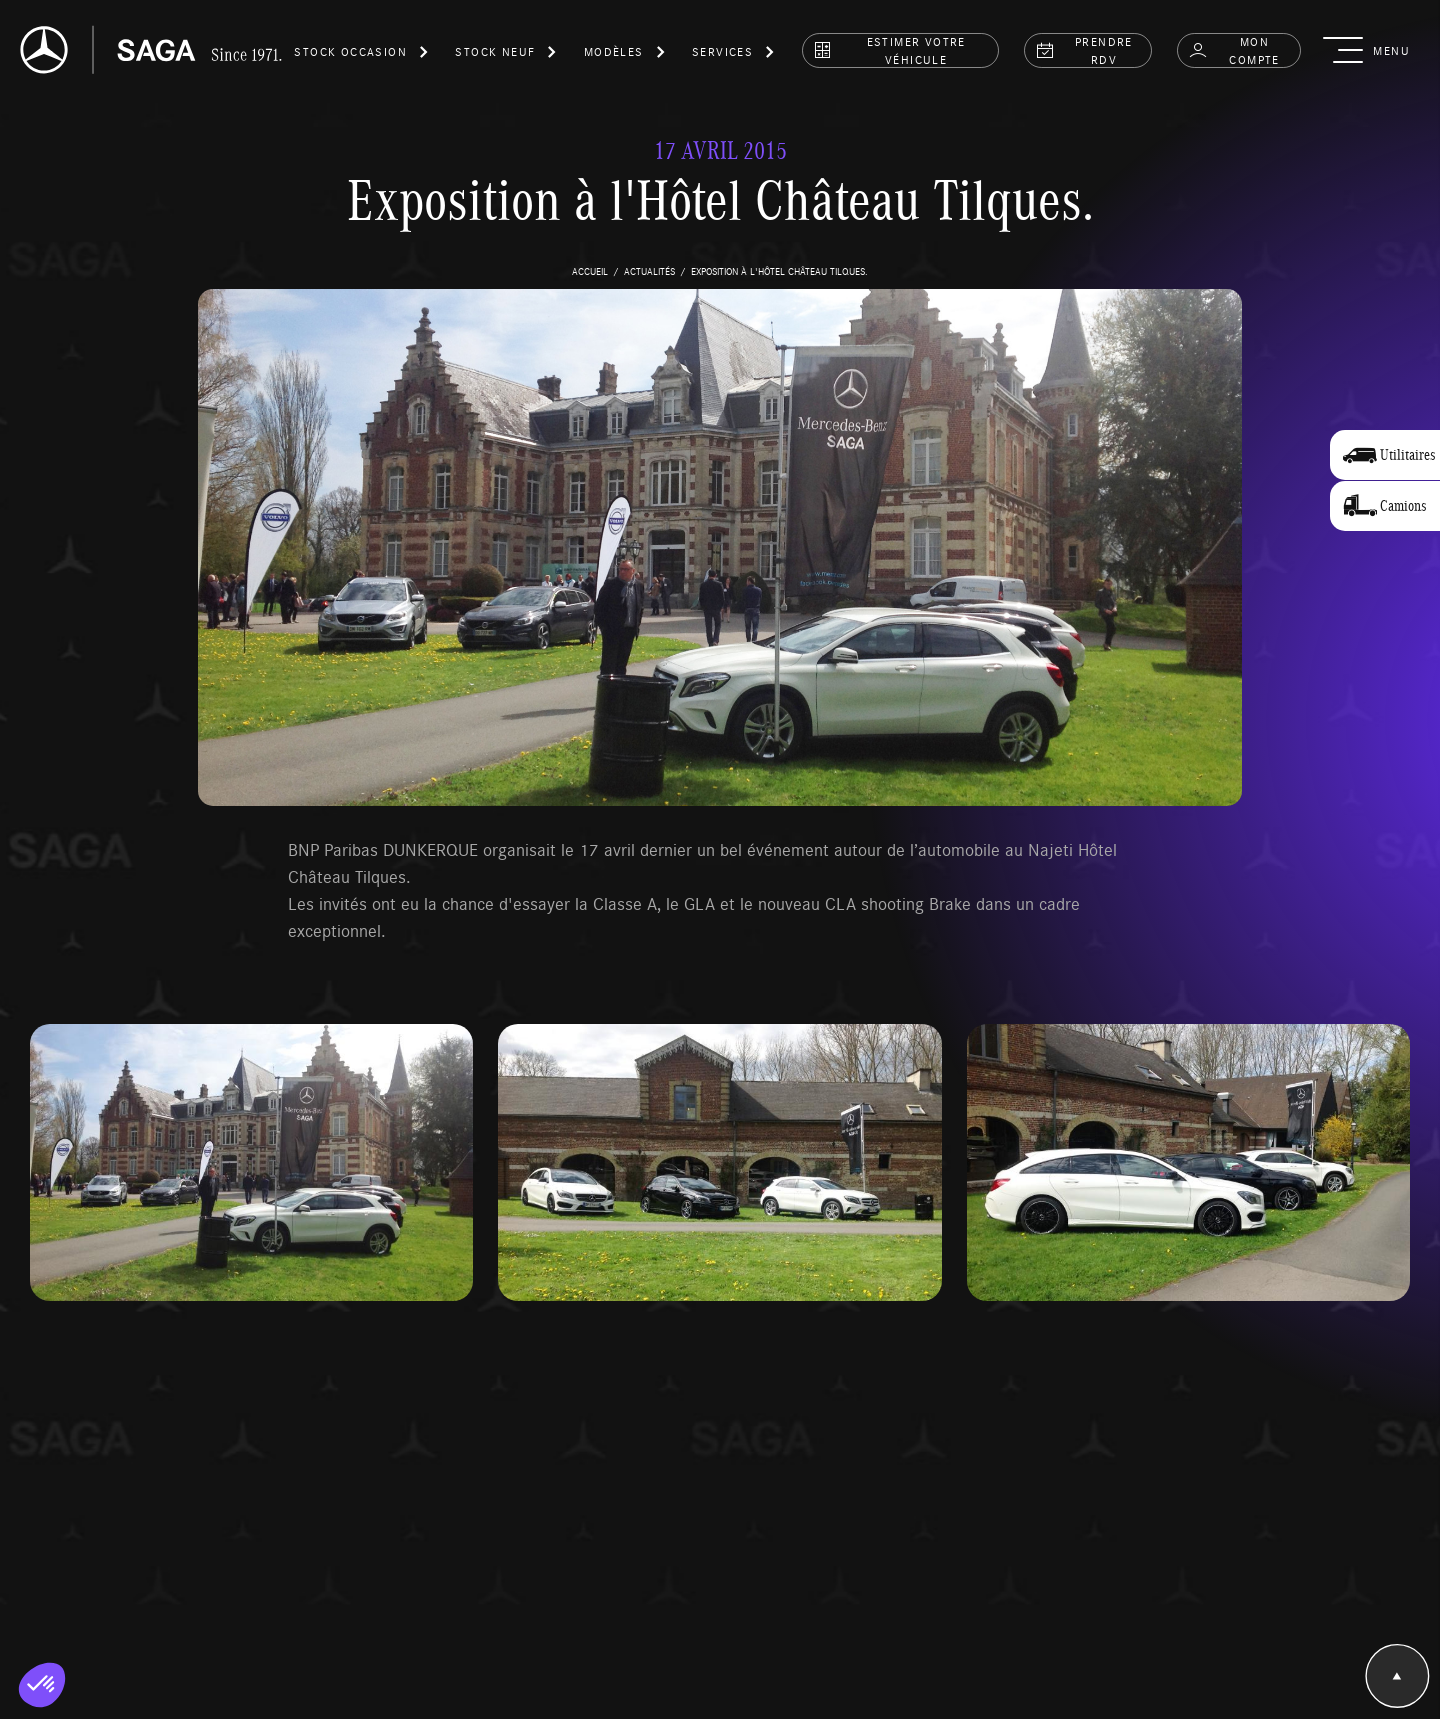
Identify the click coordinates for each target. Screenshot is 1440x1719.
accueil (590, 271)
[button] (362, 55)
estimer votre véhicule (889, 50)
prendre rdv (1084, 50)
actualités (649, 271)
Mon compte (1234, 50)
